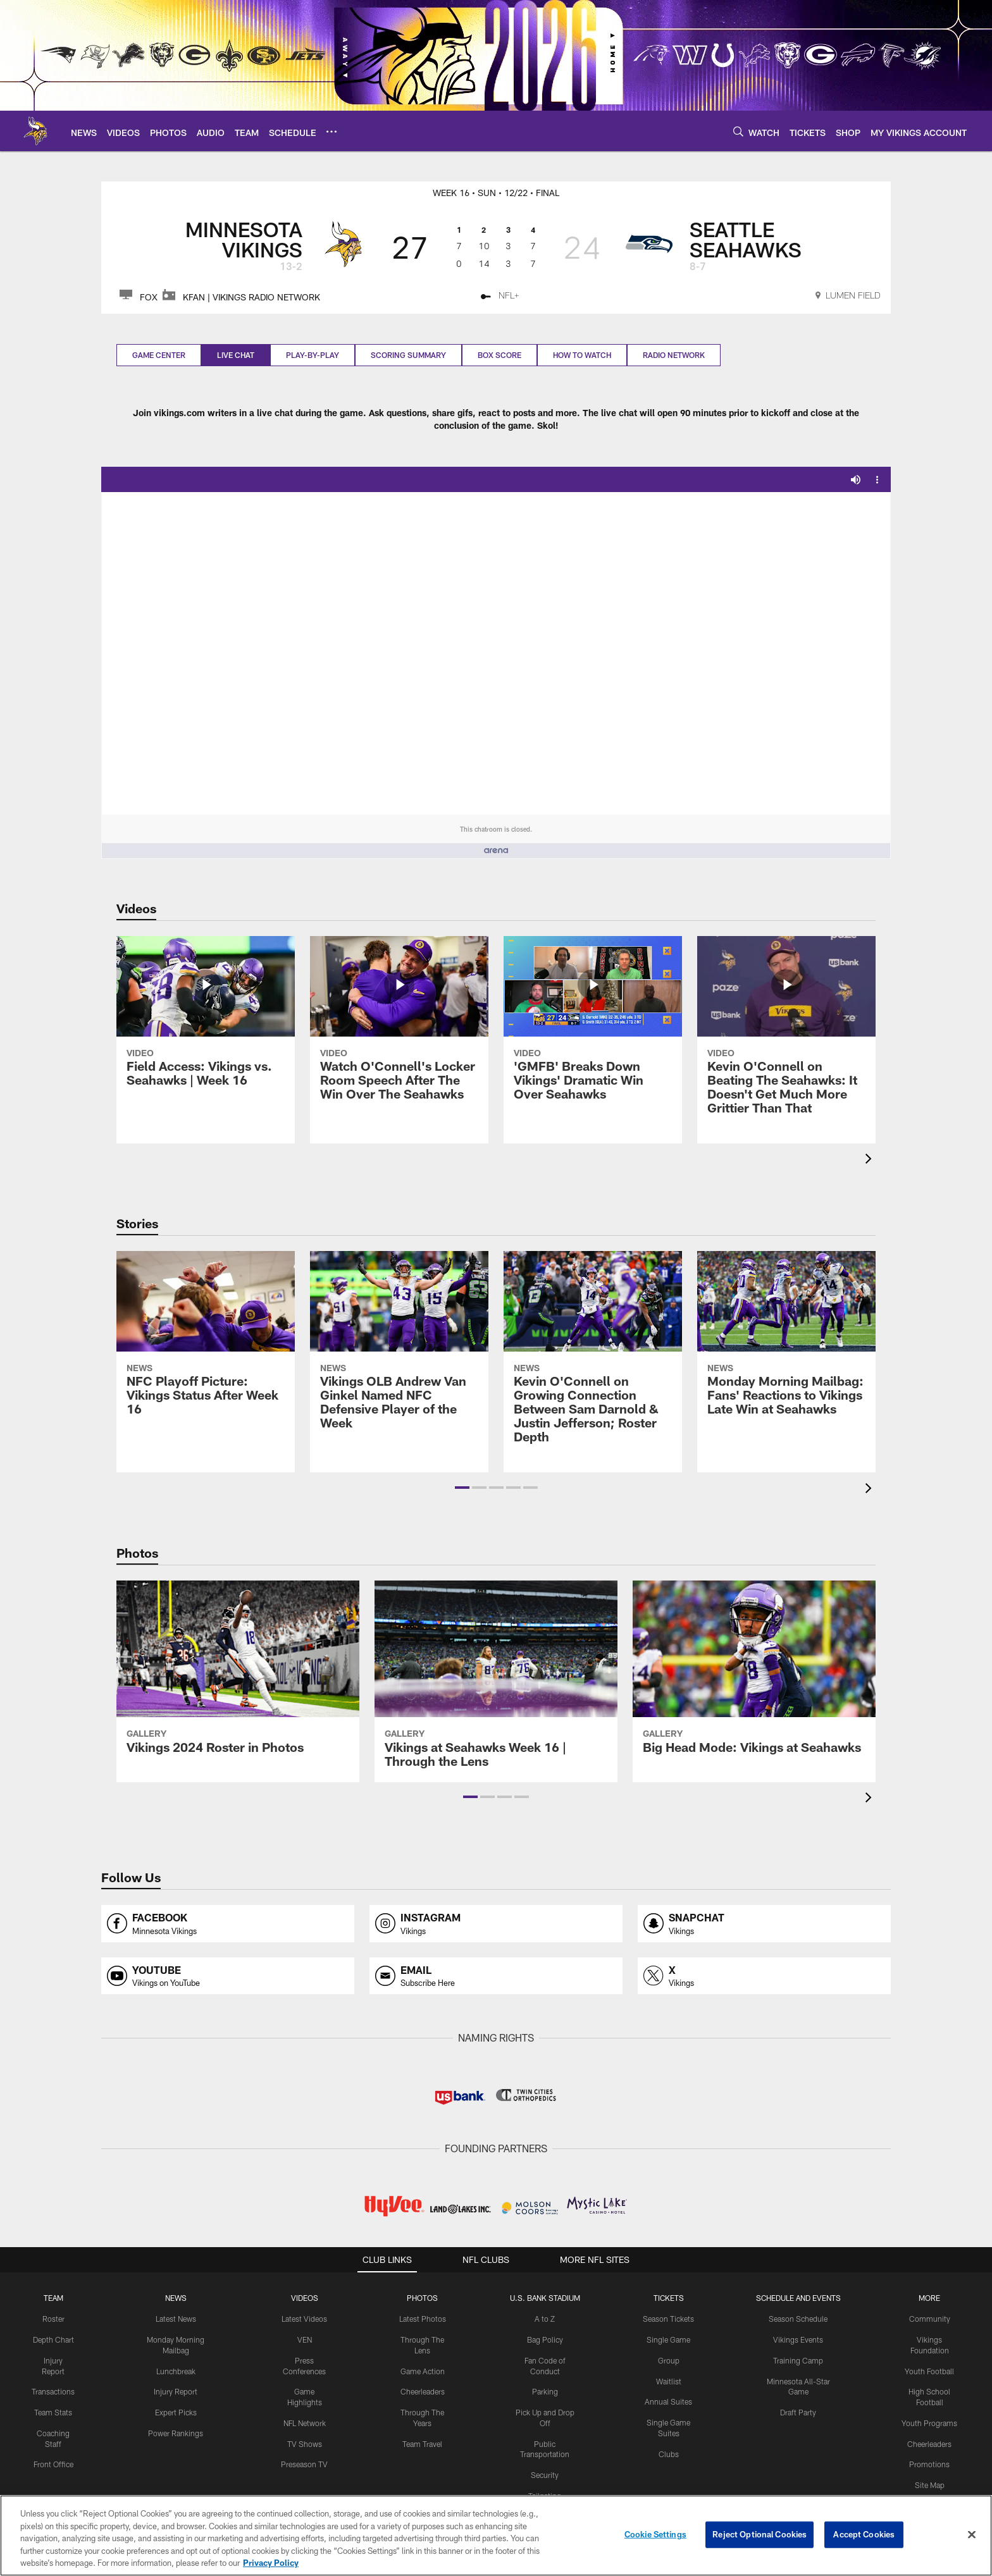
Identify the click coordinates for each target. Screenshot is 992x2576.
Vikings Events (798, 2339)
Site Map (930, 2484)
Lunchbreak (175, 2371)
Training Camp (798, 2360)
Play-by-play (312, 354)
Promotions (929, 2464)
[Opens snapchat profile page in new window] (764, 1923)
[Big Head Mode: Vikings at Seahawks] (754, 1675)
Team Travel (422, 2443)
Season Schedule (798, 2318)
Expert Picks (176, 2412)
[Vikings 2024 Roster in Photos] (237, 1675)
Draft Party (798, 2412)
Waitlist (668, 2381)
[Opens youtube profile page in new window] (227, 1976)
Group (668, 2360)
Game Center (158, 354)
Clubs (669, 2454)
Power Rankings (175, 2433)
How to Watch (582, 354)
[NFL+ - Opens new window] (500, 297)
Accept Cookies (864, 2534)
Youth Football (929, 2371)
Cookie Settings (655, 2534)
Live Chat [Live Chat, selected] (235, 354)
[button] (462, 1487)
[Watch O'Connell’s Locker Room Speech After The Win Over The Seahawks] (399, 1026)
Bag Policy (545, 2339)
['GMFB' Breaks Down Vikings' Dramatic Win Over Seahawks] (593, 1026)
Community (929, 2318)
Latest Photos (422, 2318)
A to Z (545, 2318)
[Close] (972, 2535)
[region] (496, 2535)
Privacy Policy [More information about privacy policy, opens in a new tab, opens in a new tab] (271, 2563)
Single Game (668, 2339)
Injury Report (175, 2391)
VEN (304, 2339)
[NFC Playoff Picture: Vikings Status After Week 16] (205, 1341)
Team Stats (53, 2412)
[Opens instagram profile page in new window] (496, 1923)
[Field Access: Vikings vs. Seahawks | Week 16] (205, 1019)
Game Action (422, 2371)
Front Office (53, 2464)
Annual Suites (668, 2401)
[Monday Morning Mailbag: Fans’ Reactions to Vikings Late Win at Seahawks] (786, 1341)
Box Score (499, 354)
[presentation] (870, 1160)
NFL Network (304, 2423)
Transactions (53, 2391)
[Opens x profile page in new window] (764, 1976)
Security (545, 2474)
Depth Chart (53, 2339)
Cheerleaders (422, 2391)
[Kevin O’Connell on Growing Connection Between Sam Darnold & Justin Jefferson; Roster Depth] (593, 1354)
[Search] (738, 131)
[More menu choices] (331, 131)
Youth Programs (929, 2423)
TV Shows (304, 2443)
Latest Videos (304, 2318)
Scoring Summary (408, 354)
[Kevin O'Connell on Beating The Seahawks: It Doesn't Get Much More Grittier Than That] (786, 1033)
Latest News (176, 2318)
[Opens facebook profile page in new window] (227, 1923)
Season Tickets (668, 2318)
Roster (53, 2318)
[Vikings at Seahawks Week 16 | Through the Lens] (496, 1682)
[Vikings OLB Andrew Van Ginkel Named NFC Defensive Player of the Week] (399, 1348)
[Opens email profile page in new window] (496, 1976)
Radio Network (674, 354)
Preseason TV (304, 2464)
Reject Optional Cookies (759, 2534)
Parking (545, 2391)
